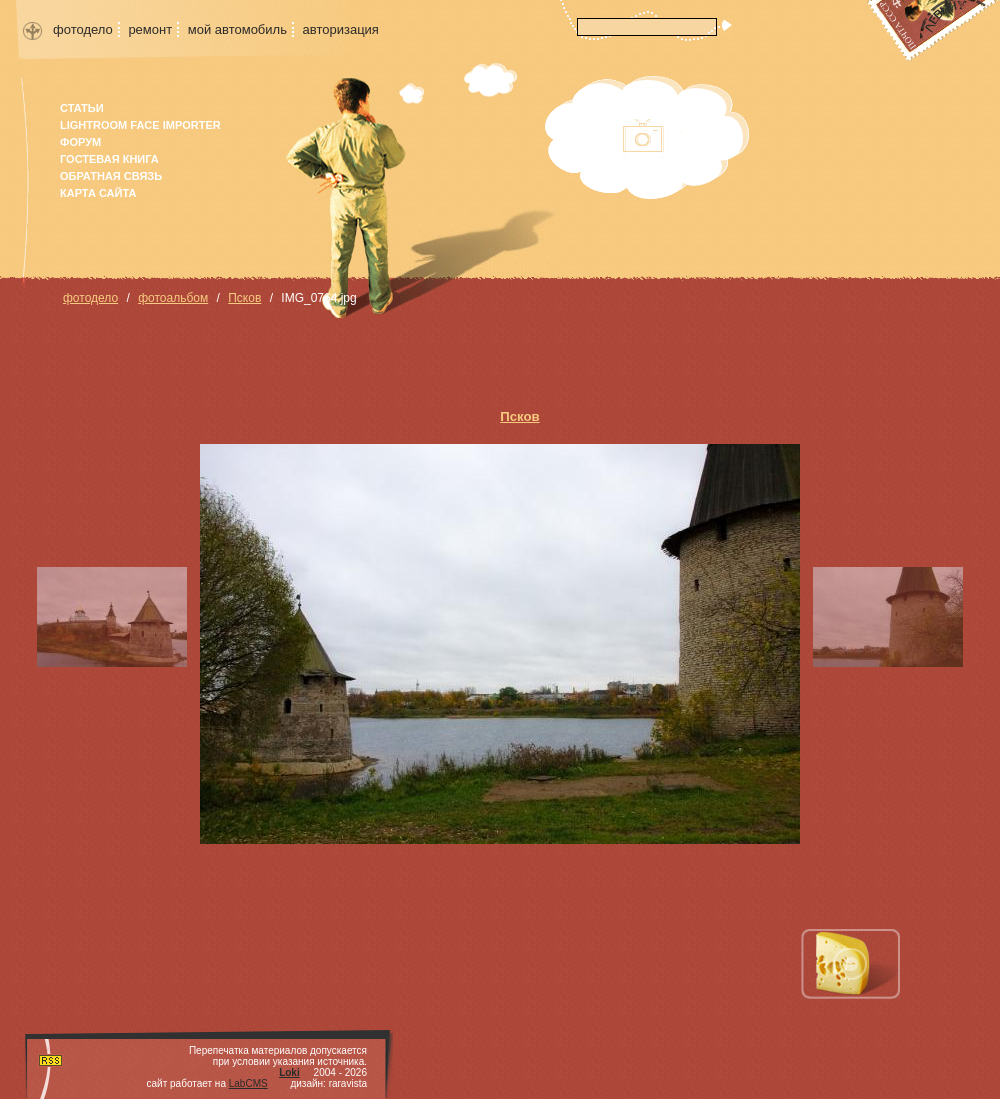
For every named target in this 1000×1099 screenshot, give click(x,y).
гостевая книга (109, 159)
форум (80, 142)
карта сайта (98, 193)
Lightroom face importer (140, 125)
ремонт (150, 29)
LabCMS (248, 1083)
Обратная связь (111, 176)
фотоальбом (173, 298)
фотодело (83, 29)
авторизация (341, 29)
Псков (244, 298)
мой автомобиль (237, 29)
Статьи (82, 108)
